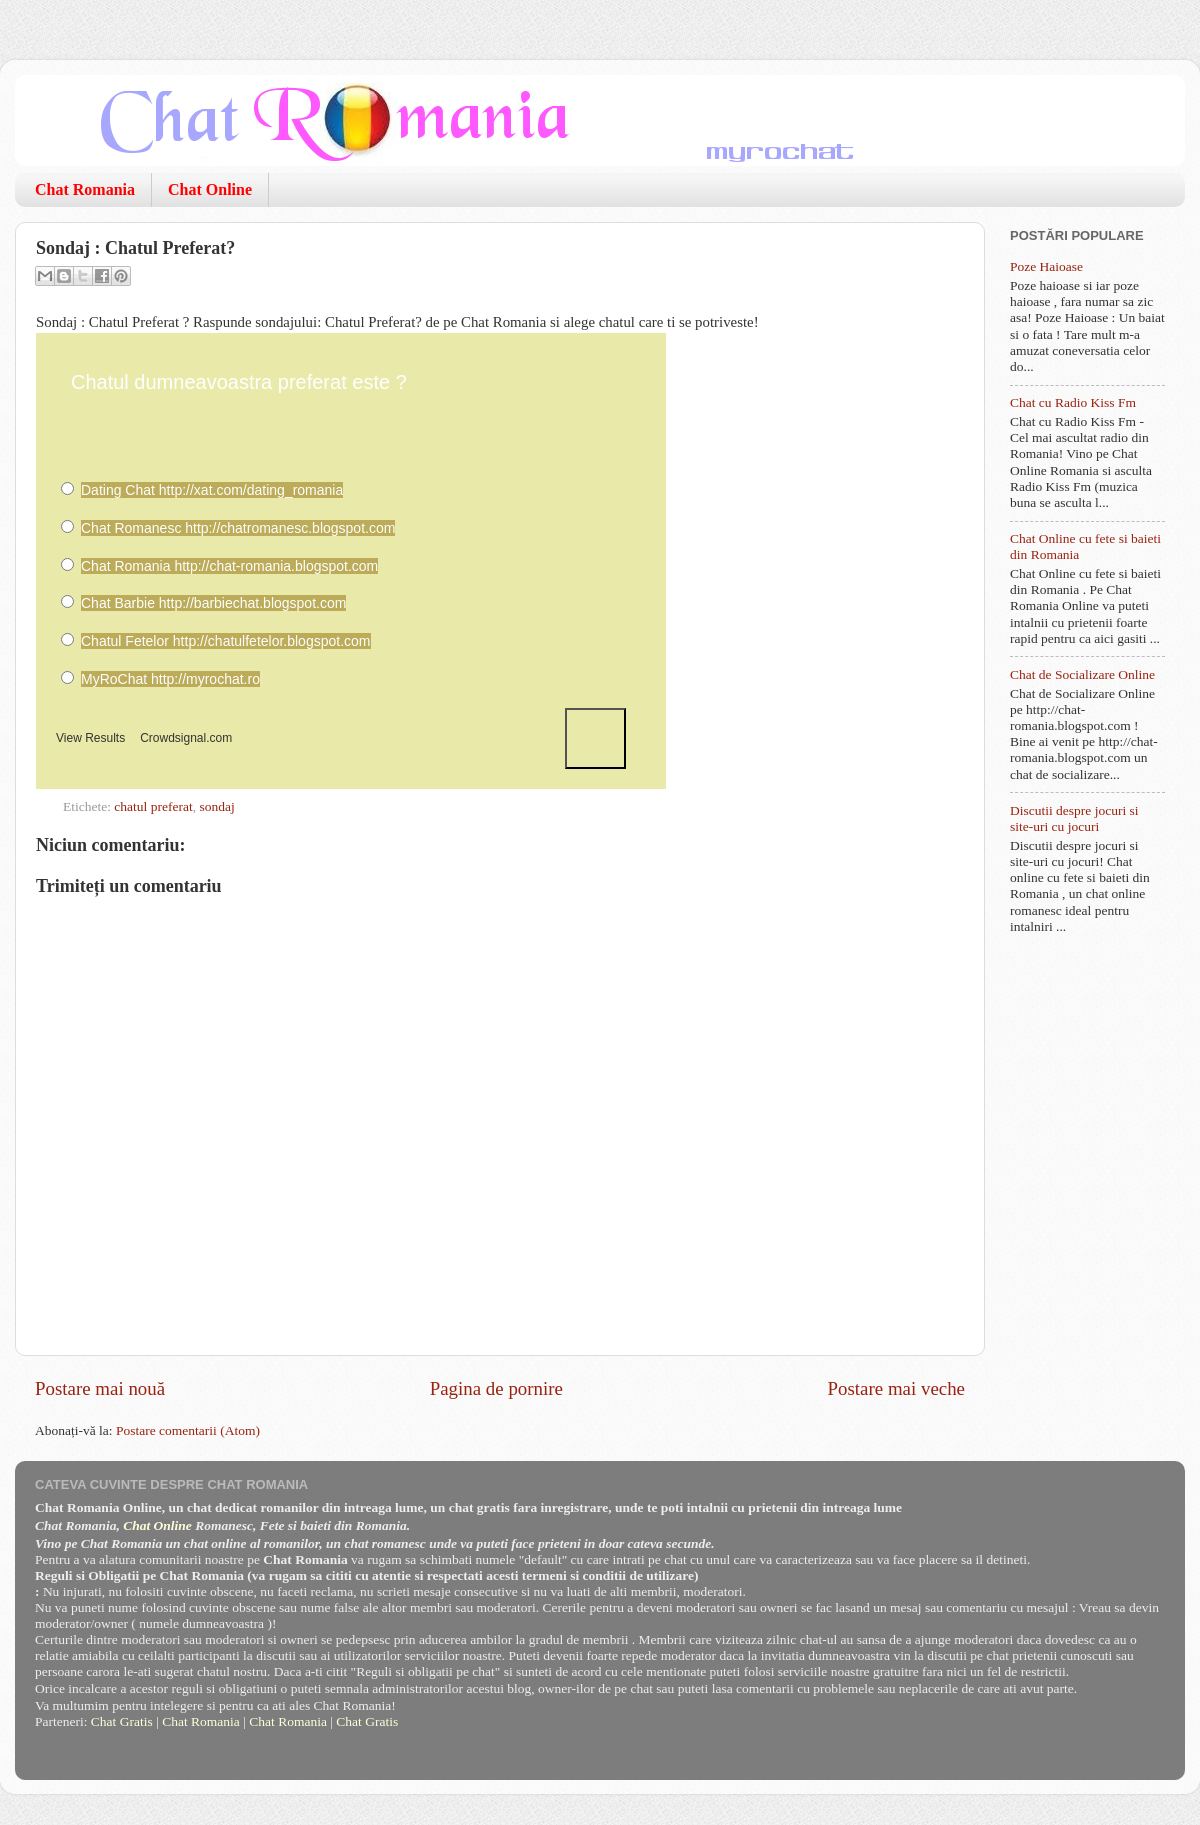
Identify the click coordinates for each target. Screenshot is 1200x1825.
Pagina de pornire (496, 1388)
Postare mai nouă (100, 1388)
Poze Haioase (1046, 266)
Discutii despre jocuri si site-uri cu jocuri (1074, 818)
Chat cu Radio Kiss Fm (1073, 402)
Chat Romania (85, 189)
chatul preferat (153, 806)
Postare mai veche (896, 1388)
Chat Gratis (122, 1721)
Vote (595, 738)
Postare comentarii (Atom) (188, 1430)
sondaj (216, 806)
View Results (90, 738)
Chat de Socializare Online (1082, 674)
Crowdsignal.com (186, 738)
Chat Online (210, 189)
